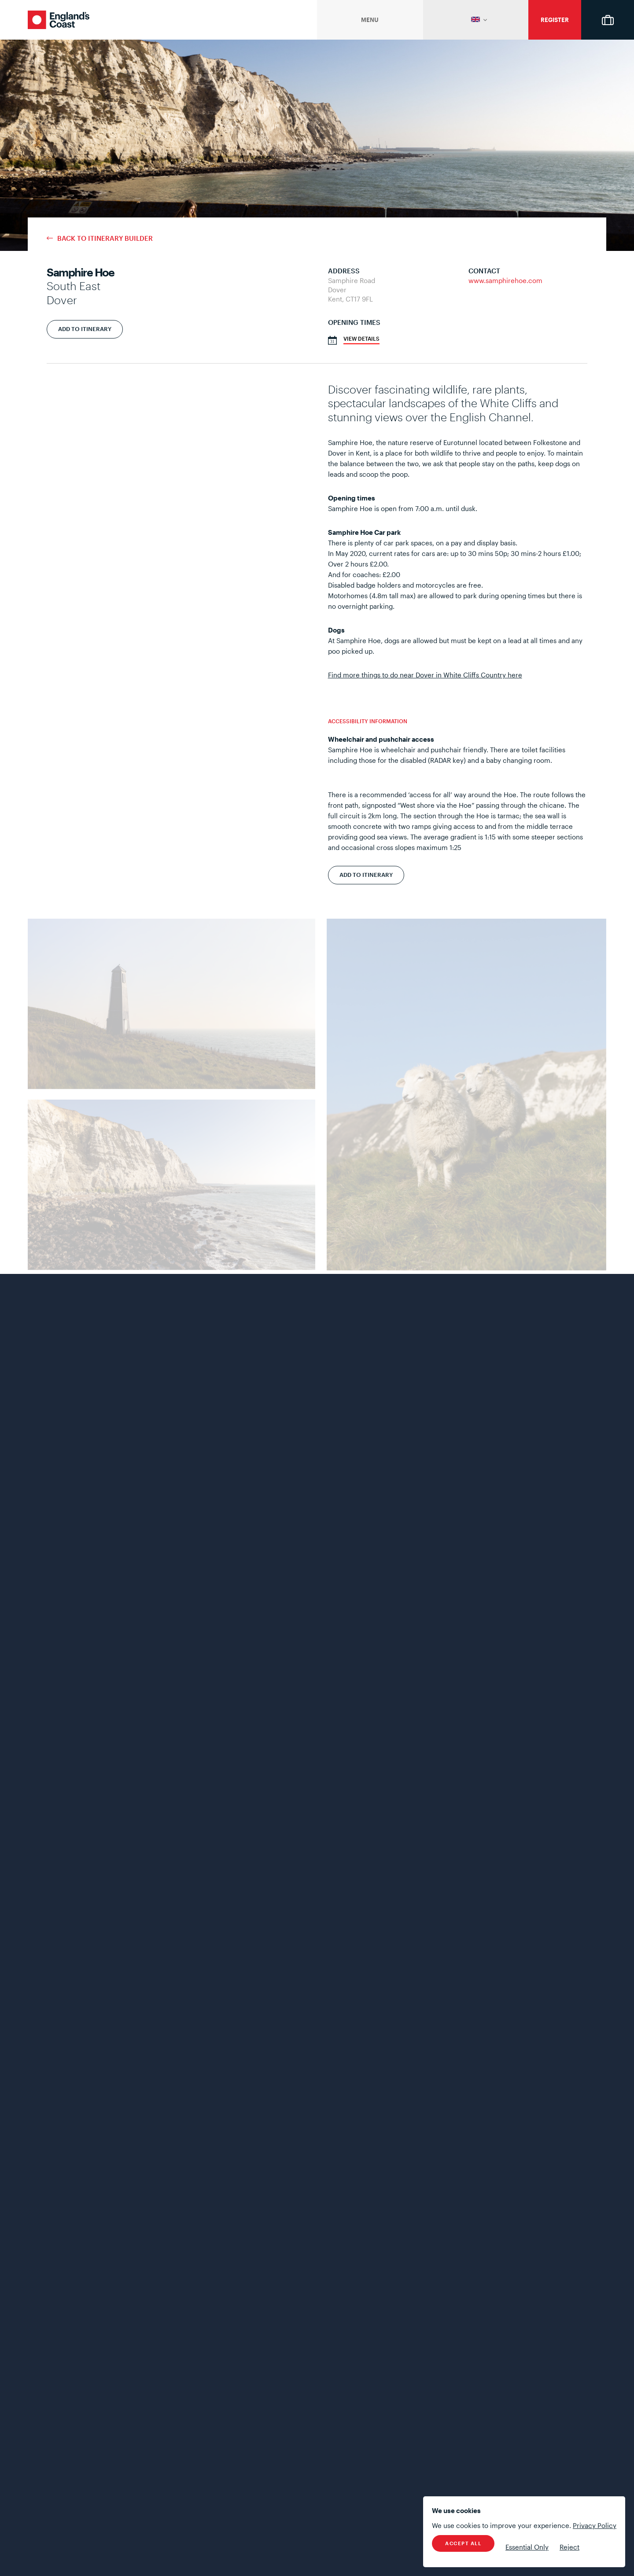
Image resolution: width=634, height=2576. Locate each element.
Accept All (463, 2543)
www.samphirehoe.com (505, 280)
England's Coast (58, 20)
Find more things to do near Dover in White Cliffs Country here (425, 675)
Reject (569, 2547)
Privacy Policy (594, 2525)
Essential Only (527, 2547)
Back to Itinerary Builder (105, 238)
